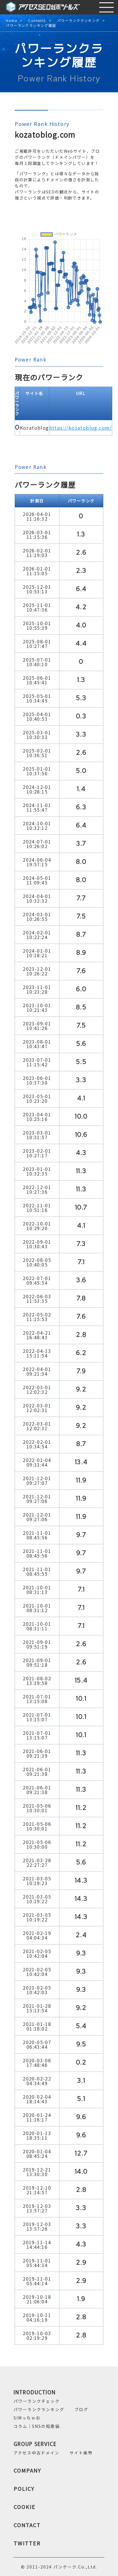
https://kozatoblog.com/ (80, 427)
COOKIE (24, 2506)
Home (11, 21)
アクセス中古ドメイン (36, 2453)
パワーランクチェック (37, 2401)
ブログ (81, 2409)
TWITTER (27, 2543)
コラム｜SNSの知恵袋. (37, 2426)
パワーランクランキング (78, 21)
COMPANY (27, 2470)
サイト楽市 (81, 2453)
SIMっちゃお (27, 2418)
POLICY (24, 2488)
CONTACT (27, 2525)
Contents (37, 21)
